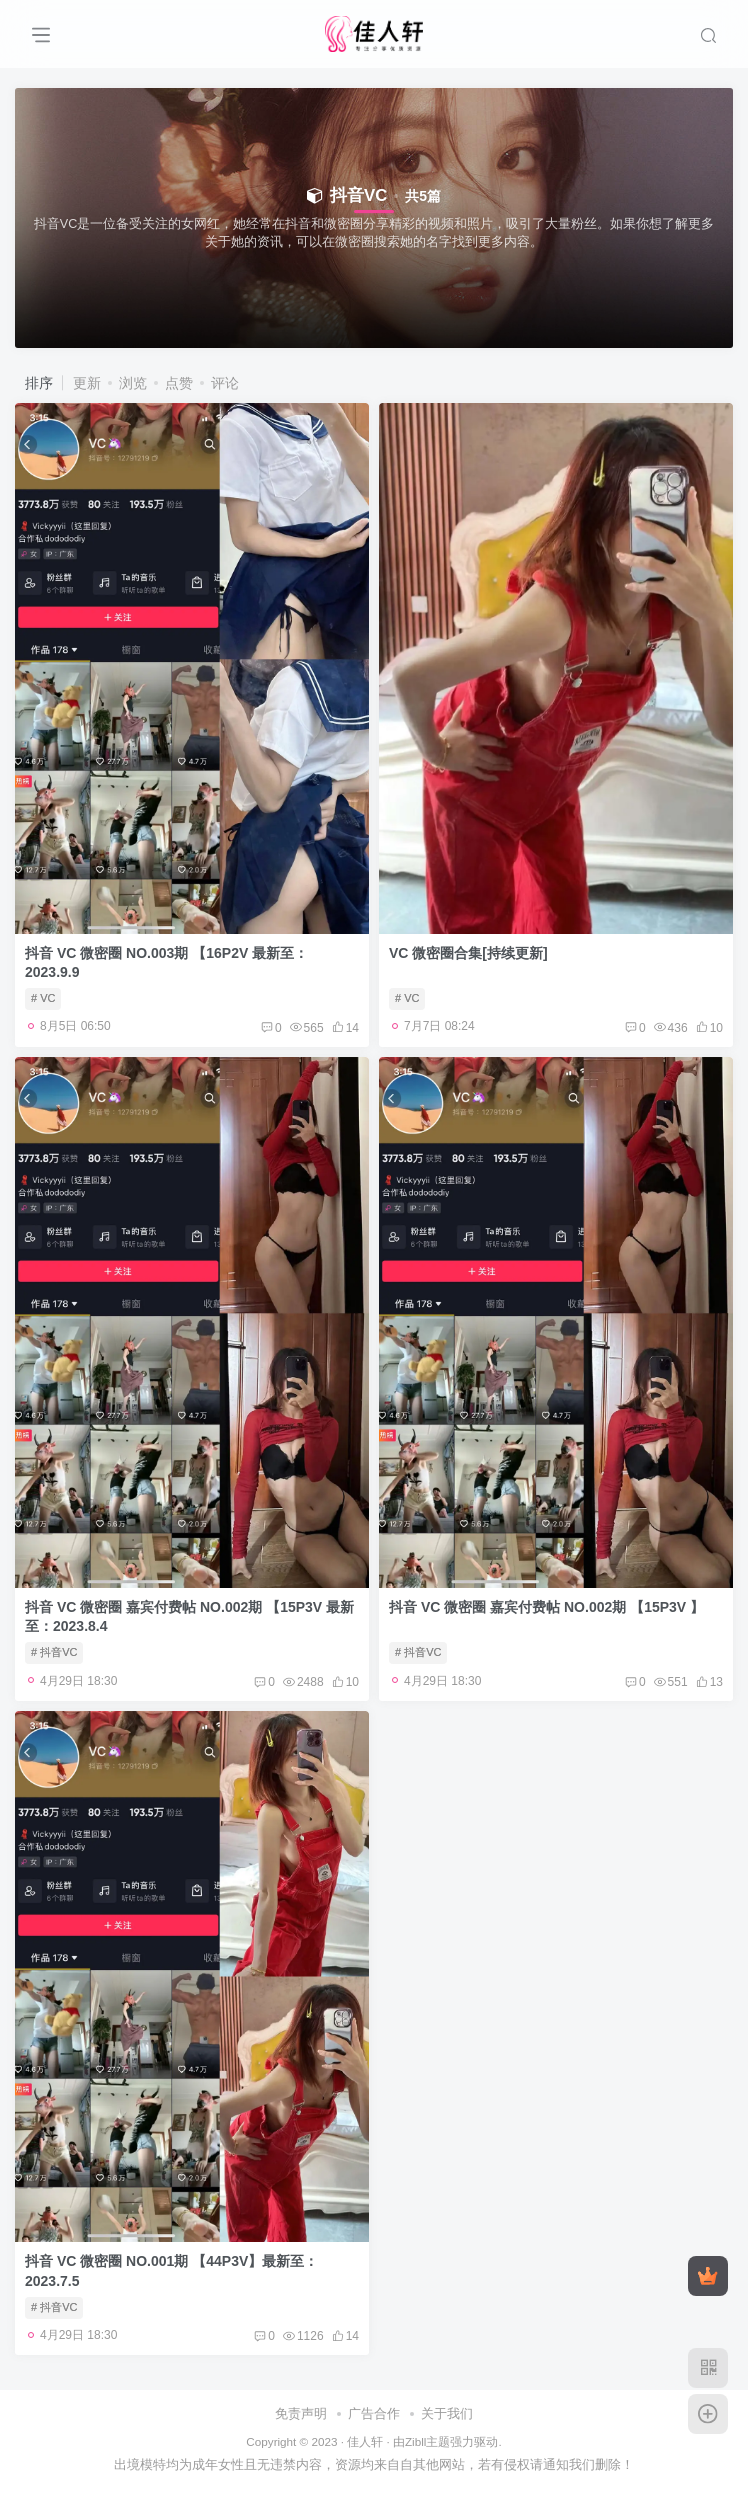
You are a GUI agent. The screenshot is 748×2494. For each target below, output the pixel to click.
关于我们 (447, 2413)
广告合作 (374, 2413)
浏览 (133, 383)
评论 (225, 383)
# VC (43, 998)
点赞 (179, 383)
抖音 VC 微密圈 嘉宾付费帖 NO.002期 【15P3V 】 (546, 1607)
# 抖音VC (54, 1652)
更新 (87, 383)
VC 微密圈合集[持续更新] (468, 953)
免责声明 (301, 2413)
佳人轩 (365, 2441)
